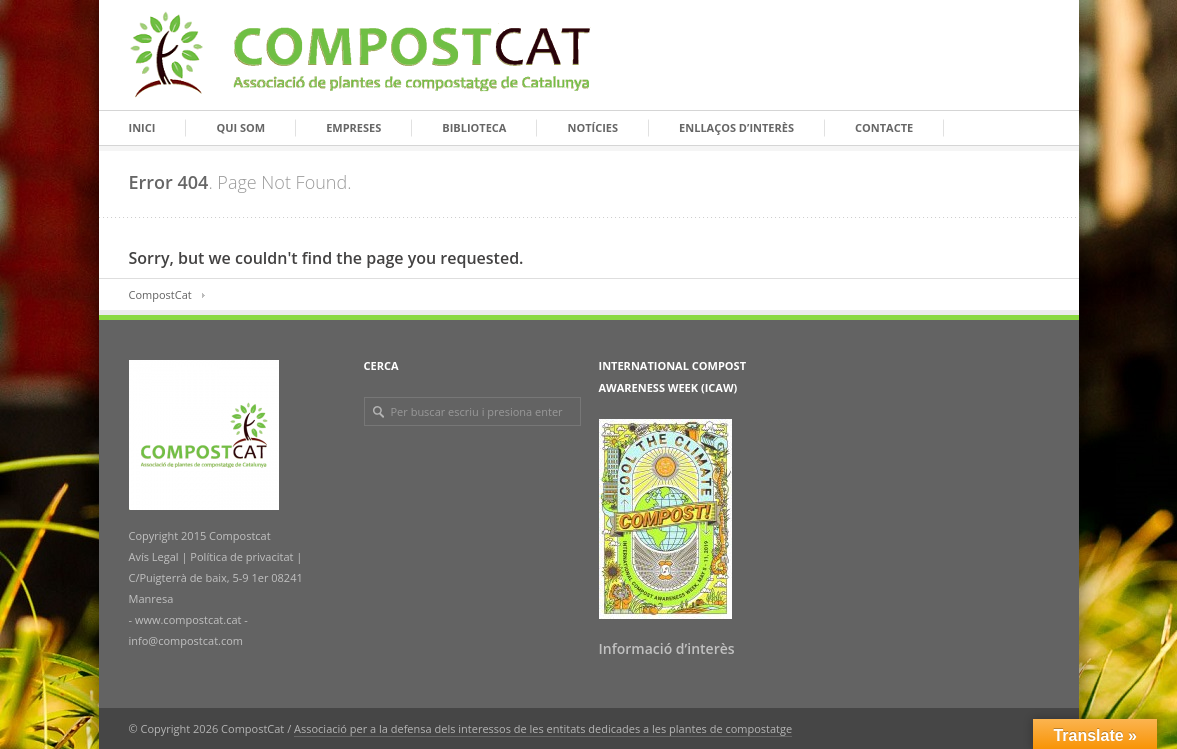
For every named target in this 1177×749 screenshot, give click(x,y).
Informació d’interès (667, 648)
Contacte (884, 127)
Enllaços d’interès (736, 127)
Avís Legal (155, 556)
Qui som (240, 127)
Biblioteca (474, 127)
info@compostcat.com (186, 640)
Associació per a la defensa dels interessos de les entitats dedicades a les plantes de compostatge (543, 728)
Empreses (353, 127)
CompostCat (160, 294)
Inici (142, 127)
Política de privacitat (241, 556)
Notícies (592, 127)
